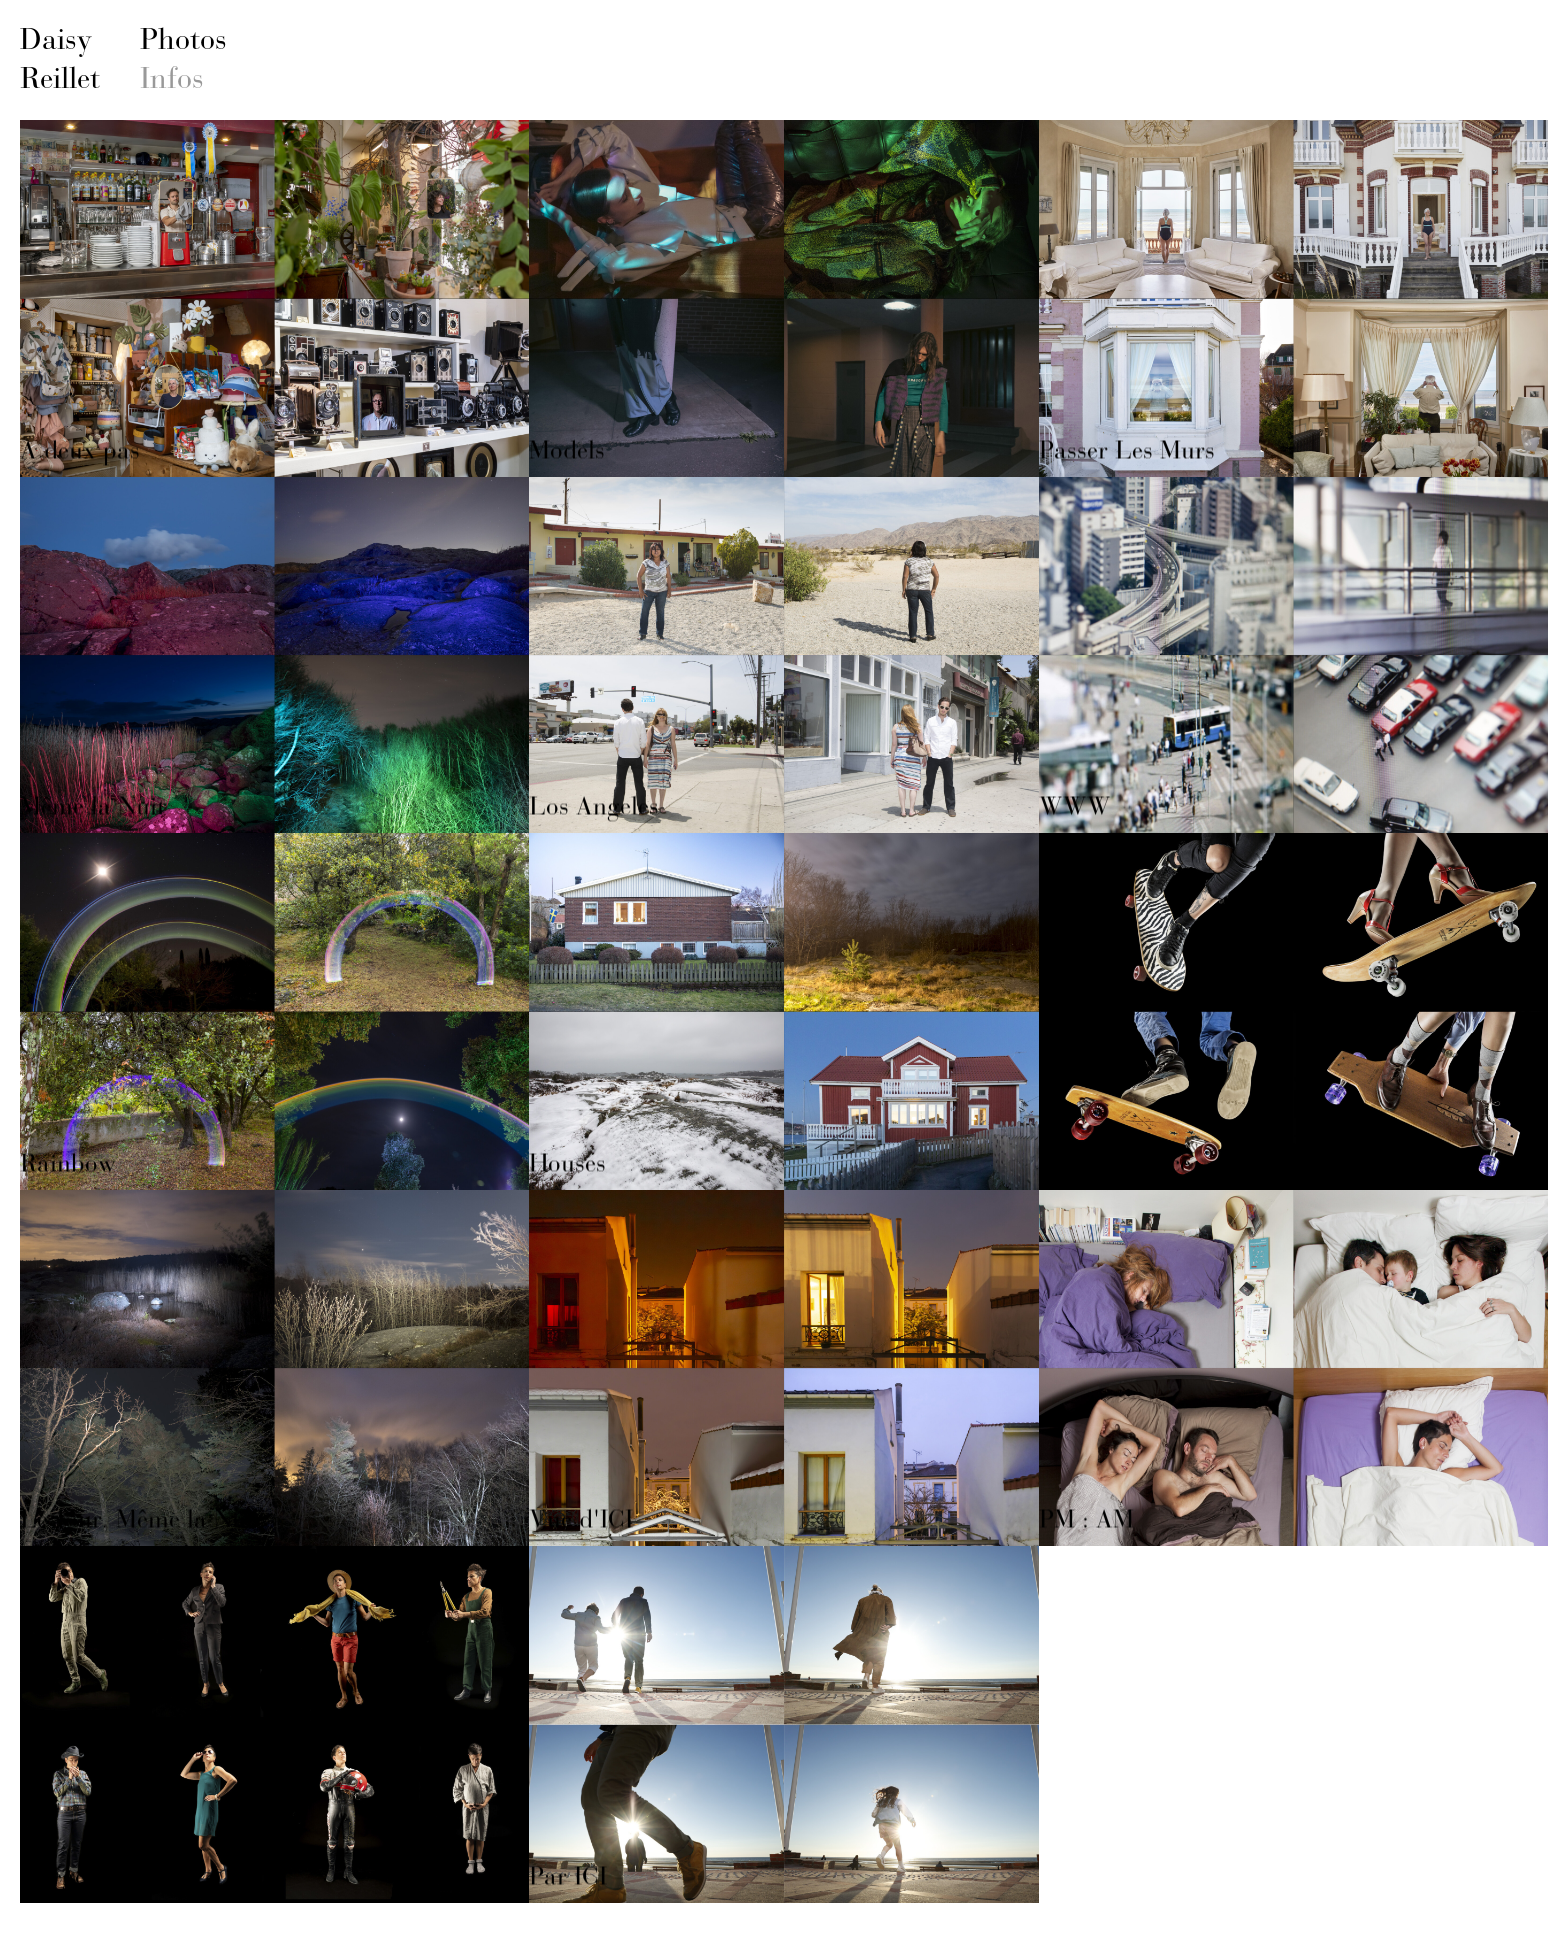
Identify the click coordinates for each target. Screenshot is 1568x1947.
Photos (183, 39)
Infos (172, 78)
